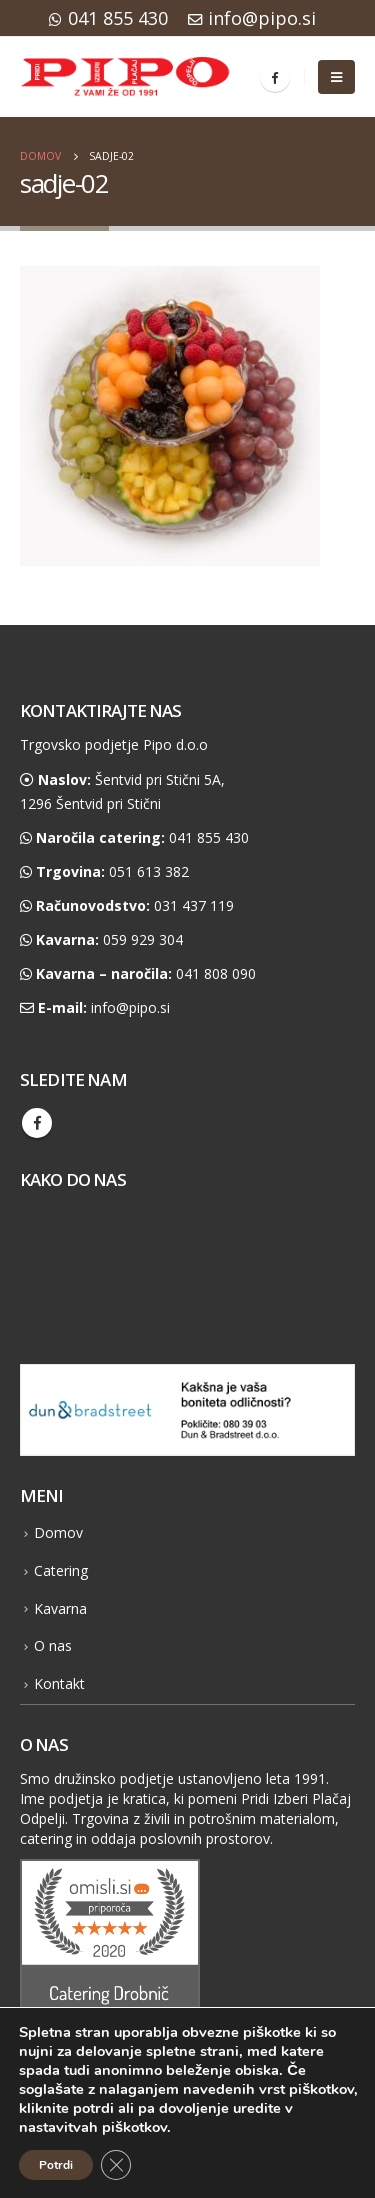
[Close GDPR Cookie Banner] (116, 2165)
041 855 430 (108, 18)
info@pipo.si (252, 18)
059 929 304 (143, 939)
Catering (61, 1570)
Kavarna (60, 1608)
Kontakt (59, 1683)
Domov (58, 1532)
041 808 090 (216, 973)
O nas (53, 1645)
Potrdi (56, 2165)
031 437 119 (194, 905)
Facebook (37, 1123)
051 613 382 (149, 871)
